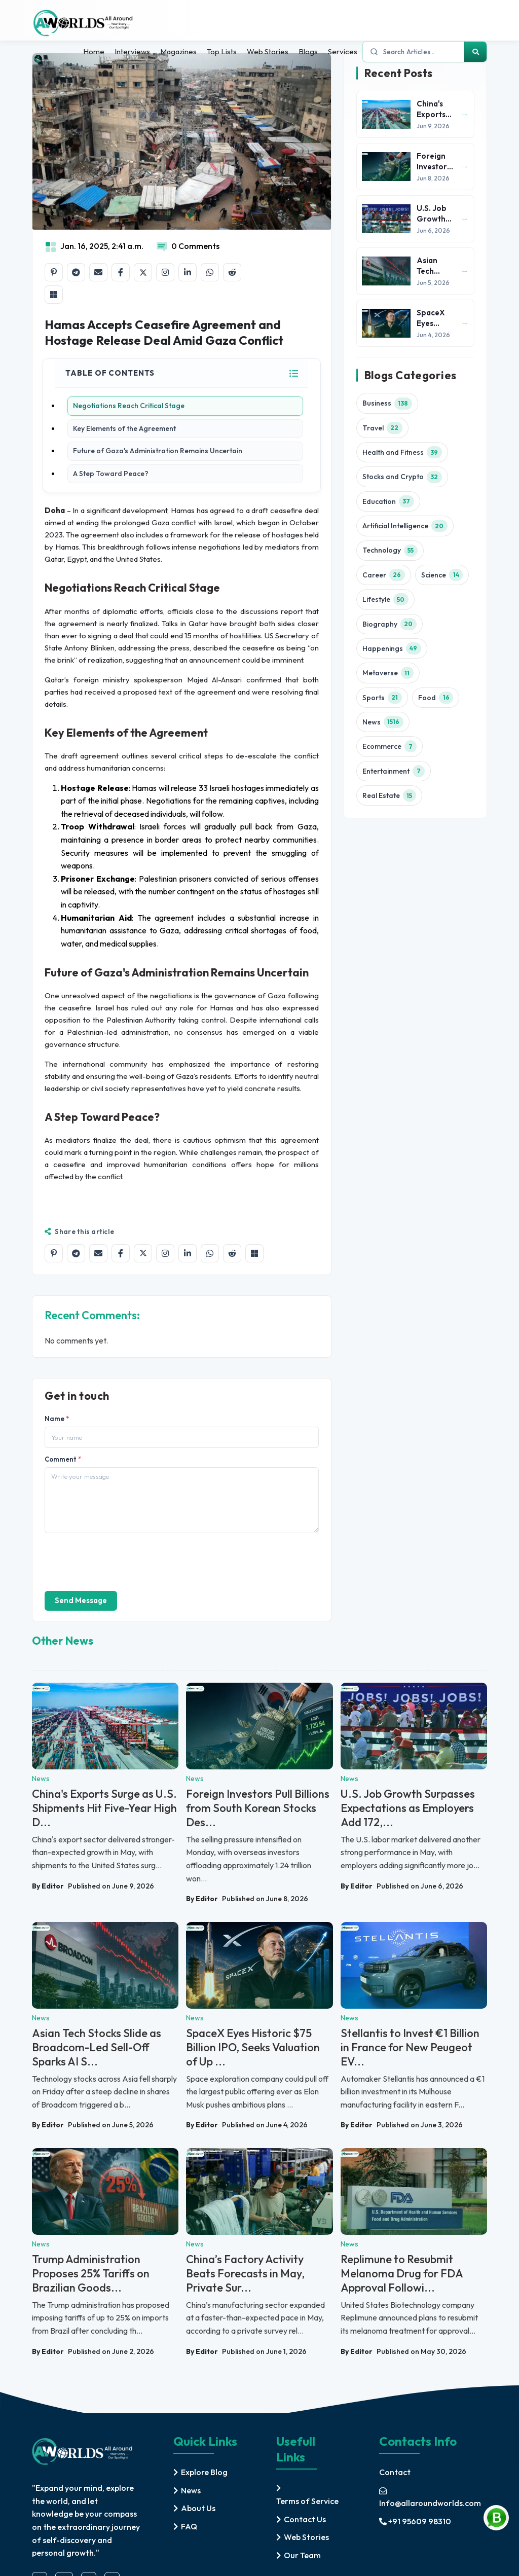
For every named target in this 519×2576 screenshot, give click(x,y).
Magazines (178, 51)
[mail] (433, 2497)
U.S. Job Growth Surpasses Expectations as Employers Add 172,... (408, 1808)
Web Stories (267, 51)
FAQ (189, 2526)
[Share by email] (98, 272)
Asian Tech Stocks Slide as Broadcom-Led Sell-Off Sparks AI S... (96, 2047)
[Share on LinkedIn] (187, 272)
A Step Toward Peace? (111, 473)
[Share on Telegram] (76, 272)
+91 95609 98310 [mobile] (415, 2521)
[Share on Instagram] (165, 272)
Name (57, 1418)
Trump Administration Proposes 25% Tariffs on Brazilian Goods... (91, 2273)
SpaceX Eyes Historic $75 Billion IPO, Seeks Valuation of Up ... (253, 2047)
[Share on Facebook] (121, 272)
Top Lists (222, 51)
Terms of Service (307, 2501)
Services (342, 51)
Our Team (302, 2555)
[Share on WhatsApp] (210, 272)
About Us (198, 2508)
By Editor (48, 1886)
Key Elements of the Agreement (124, 428)
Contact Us (305, 2519)
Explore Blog (204, 2472)
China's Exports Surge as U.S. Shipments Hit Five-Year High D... (104, 1808)
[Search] (475, 52)
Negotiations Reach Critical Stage (128, 405)
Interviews (132, 51)
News (191, 2490)
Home (93, 51)
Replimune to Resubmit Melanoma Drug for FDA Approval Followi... (402, 2273)
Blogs (308, 51)
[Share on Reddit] (232, 272)
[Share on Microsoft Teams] (54, 294)
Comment (63, 1459)
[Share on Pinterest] (54, 272)
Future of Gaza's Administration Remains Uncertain (157, 450)
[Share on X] (143, 272)
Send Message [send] (81, 1600)
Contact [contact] (395, 2472)
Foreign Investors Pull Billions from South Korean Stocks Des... (257, 1808)
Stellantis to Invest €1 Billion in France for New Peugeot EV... (410, 2047)
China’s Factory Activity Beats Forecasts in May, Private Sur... (245, 2273)
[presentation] (122, 1561)
